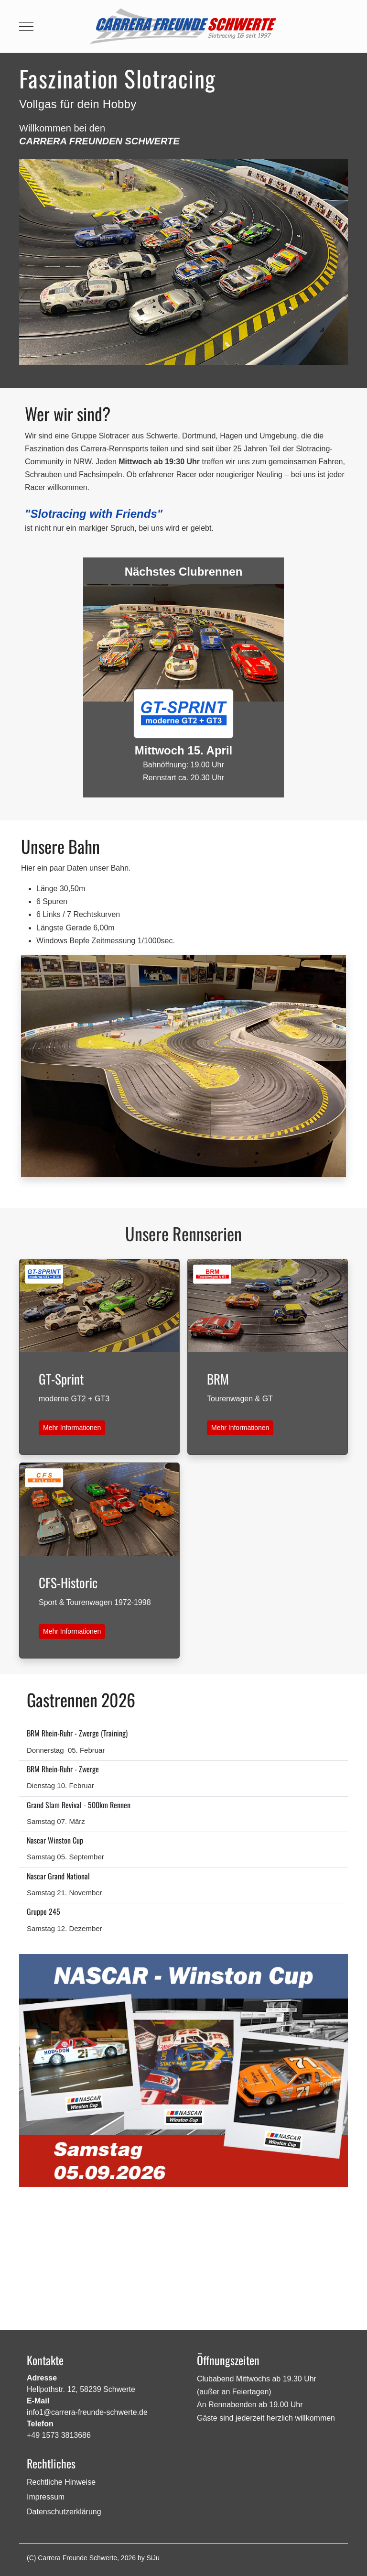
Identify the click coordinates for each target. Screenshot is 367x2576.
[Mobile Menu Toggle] (26, 26)
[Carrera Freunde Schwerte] (183, 26)
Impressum (46, 2497)
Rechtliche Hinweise (61, 2482)
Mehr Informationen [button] (72, 1427)
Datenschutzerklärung (64, 2512)
